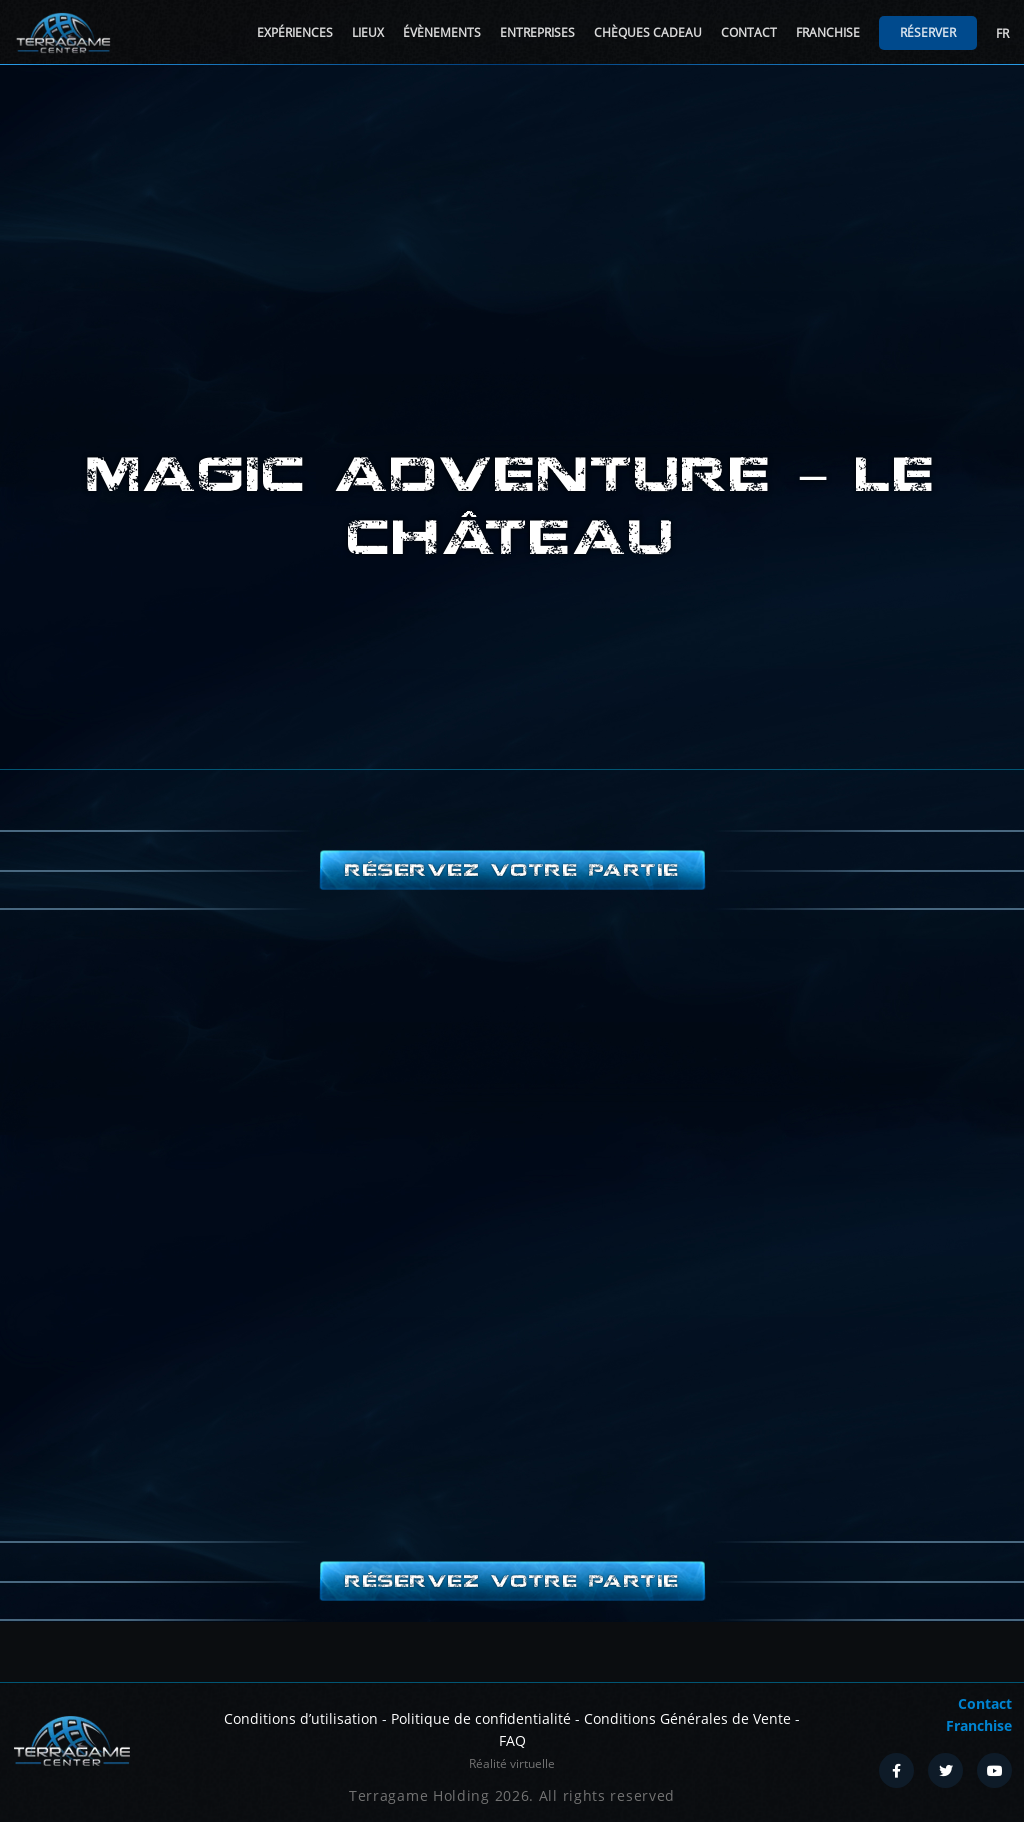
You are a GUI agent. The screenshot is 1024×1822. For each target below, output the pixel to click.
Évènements (442, 32)
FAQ (512, 1740)
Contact (749, 32)
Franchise (828, 32)
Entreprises (537, 32)
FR (1002, 33)
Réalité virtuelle (512, 1763)
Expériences (295, 32)
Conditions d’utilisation (301, 1718)
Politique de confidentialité (481, 1718)
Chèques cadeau (648, 32)
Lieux (368, 32)
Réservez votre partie (511, 870)
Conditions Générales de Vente (687, 1718)
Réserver (928, 32)
